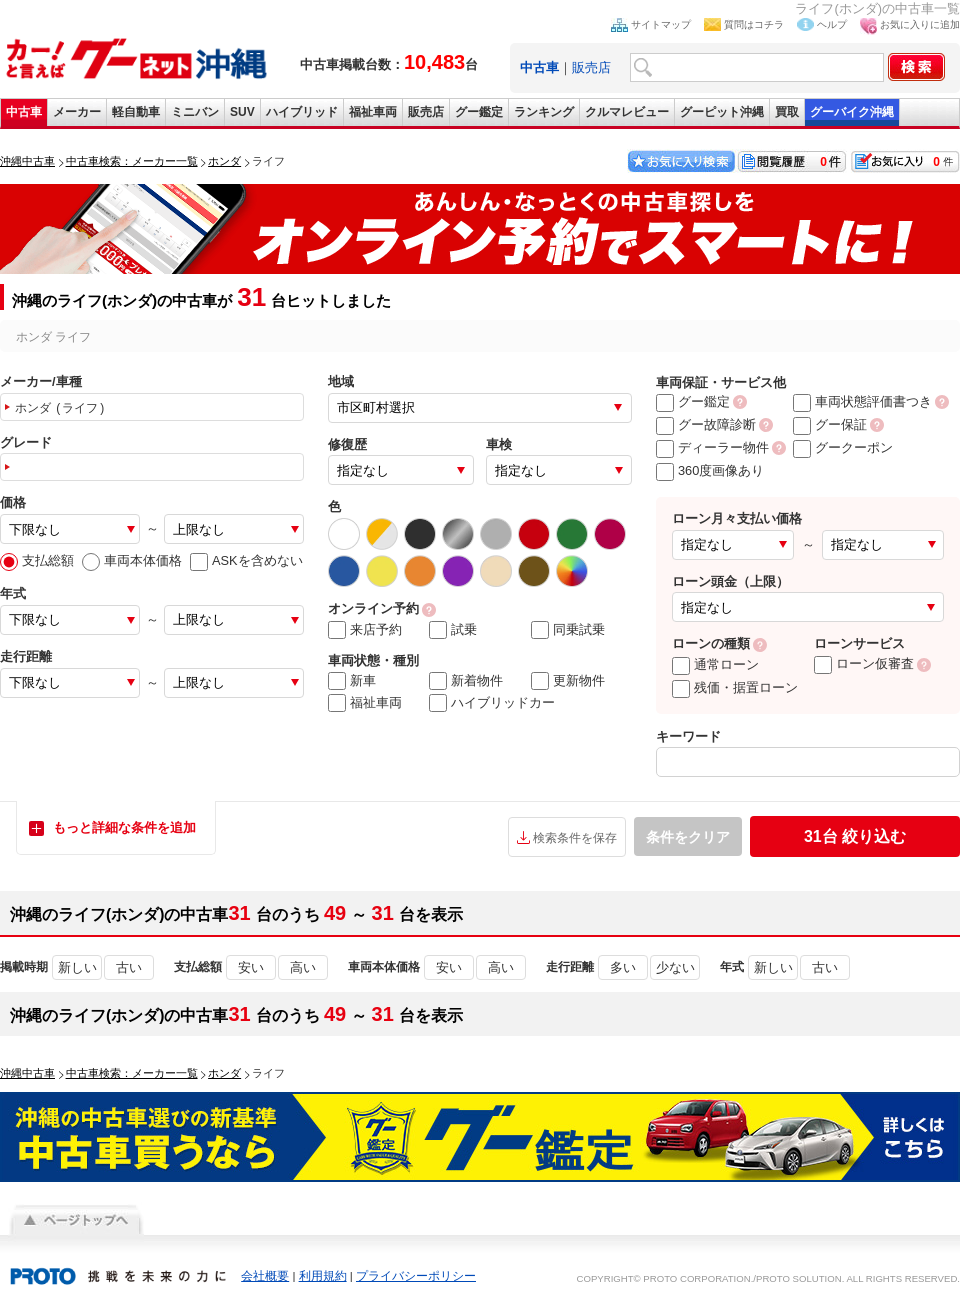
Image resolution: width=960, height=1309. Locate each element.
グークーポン (843, 447)
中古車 (24, 112)
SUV (242, 112)
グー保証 (830, 424)
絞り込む (855, 836)
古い (129, 967)
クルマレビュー (627, 112)
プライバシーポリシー (416, 1276)
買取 (787, 112)
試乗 (453, 630)
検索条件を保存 (575, 838)
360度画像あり (710, 470)
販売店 (591, 67)
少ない (675, 967)
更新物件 (568, 681)
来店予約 (365, 630)
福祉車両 (373, 112)
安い (251, 967)
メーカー (77, 112)
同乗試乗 (568, 630)
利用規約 (323, 1276)
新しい (77, 967)
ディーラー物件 (712, 447)
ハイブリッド (302, 112)
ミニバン (195, 112)
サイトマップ (661, 24)
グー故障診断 (706, 424)
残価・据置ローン (735, 687)
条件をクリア (688, 837)
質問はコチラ (754, 24)
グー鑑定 (479, 112)
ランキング (544, 112)
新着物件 (466, 681)
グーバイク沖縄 (852, 112)
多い (623, 967)
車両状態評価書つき (862, 401)
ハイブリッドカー (492, 703)
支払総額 (37, 560)
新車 (352, 681)
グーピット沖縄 (722, 112)
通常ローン (715, 664)
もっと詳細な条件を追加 (124, 827)
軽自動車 (136, 112)
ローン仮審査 (864, 663)
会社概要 (265, 1276)
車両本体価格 (132, 560)
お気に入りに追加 (920, 24)
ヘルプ (832, 24)
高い (303, 967)
